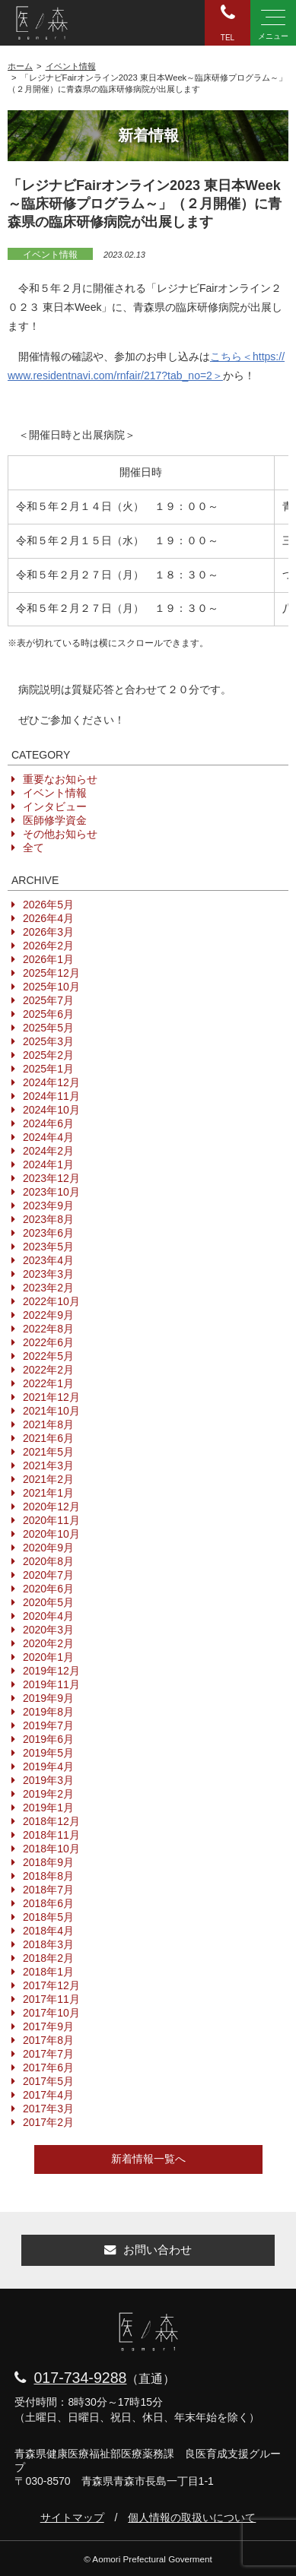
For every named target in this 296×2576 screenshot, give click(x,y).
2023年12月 (51, 1178)
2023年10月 (51, 1192)
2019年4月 (48, 1766)
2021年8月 (48, 1424)
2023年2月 (48, 1288)
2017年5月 (48, 2081)
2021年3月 (48, 1465)
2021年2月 (48, 1479)
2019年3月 (48, 1780)
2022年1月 (48, 1383)
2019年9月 (48, 1698)
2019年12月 (51, 1671)
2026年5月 (48, 904)
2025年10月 (51, 987)
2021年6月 (48, 1438)
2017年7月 (48, 2054)
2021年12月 (51, 1397)
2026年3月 (48, 932)
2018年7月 (48, 1890)
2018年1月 (48, 1972)
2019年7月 (48, 1725)
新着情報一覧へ (148, 2159)
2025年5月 (48, 1028)
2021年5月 (48, 1452)
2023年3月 (48, 1274)
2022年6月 (48, 1342)
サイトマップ (72, 2517)
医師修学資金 (55, 820)
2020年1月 (48, 1657)
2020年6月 (48, 1589)
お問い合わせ (148, 2249)
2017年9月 (48, 2026)
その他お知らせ (60, 834)
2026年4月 (48, 918)
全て (33, 847)
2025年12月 (51, 973)
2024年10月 (51, 1110)
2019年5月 (48, 1753)
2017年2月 (48, 2122)
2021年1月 (48, 1493)
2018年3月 (48, 1944)
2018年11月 (51, 1835)
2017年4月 (48, 2095)
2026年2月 (48, 945)
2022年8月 (48, 1329)
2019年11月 (51, 1684)
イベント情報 (50, 254)
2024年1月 (48, 1164)
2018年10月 (51, 1848)
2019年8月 (48, 1712)
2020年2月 (48, 1643)
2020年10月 (51, 1534)
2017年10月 (51, 2013)
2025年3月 (48, 1041)
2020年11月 (51, 1520)
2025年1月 (48, 1069)
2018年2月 (48, 1958)
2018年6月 (48, 1903)
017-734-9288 (79, 2377)
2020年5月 (48, 1602)
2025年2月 (48, 1055)
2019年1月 (48, 1807)
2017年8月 (48, 2040)
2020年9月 (48, 1547)
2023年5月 (48, 1246)
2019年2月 (48, 1794)
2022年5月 (48, 1356)
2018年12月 (51, 1821)
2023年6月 (48, 1233)
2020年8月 (48, 1561)
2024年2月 (48, 1151)
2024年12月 (51, 1082)
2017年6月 (48, 2067)
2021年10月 (51, 1411)
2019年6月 (48, 1739)
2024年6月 (48, 1123)
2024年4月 (48, 1137)
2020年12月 (51, 1506)
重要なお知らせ (60, 779)
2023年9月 (48, 1205)
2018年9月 (48, 1862)
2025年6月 (48, 1014)
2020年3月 (48, 1630)
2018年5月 (48, 1917)
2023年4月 (48, 1260)
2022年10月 (51, 1301)
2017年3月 (48, 2108)
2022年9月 (48, 1315)
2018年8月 (48, 1876)
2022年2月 (48, 1370)
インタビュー (55, 806)
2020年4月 (48, 1616)
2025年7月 (48, 1000)
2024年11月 (51, 1096)
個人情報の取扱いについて (192, 2517)
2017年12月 (51, 1985)
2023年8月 (48, 1219)
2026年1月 (48, 959)
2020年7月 (48, 1575)
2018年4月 (48, 1931)
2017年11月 (51, 1999)
